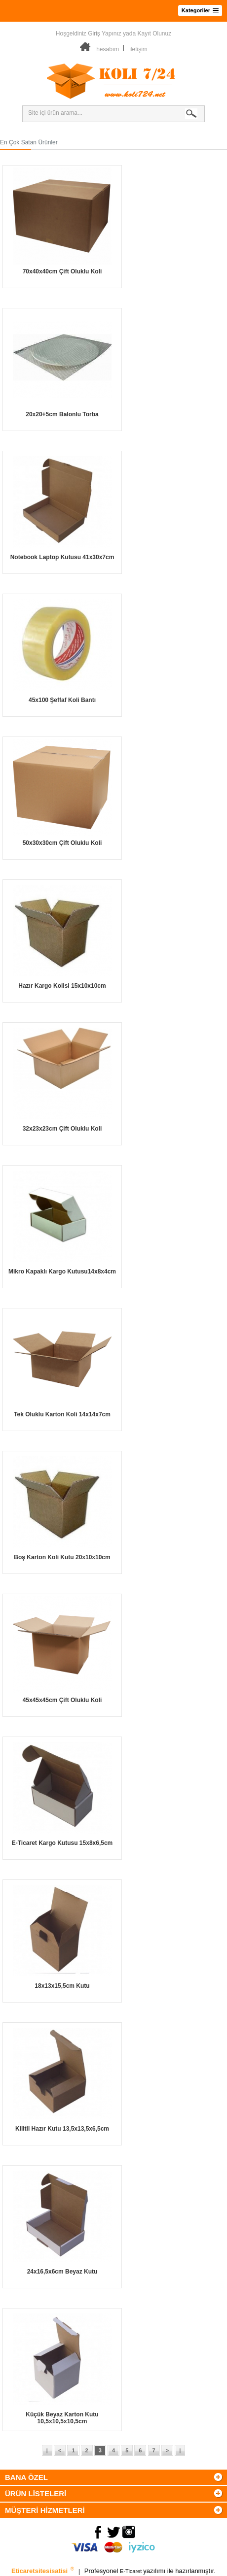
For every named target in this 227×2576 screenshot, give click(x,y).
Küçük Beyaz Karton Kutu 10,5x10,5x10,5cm (62, 2418)
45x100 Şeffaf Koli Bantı (62, 700)
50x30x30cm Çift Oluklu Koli (62, 842)
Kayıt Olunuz (154, 33)
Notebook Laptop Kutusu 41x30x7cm (62, 557)
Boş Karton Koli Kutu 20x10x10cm (62, 1557)
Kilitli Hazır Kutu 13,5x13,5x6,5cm (62, 2128)
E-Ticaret (131, 2572)
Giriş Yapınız (104, 33)
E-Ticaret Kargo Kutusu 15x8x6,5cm (62, 1843)
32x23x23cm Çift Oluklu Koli (62, 1128)
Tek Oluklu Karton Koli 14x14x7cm (62, 1414)
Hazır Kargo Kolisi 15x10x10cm (62, 985)
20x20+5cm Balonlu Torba (62, 414)
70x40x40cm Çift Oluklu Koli (62, 271)
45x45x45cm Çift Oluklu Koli (62, 1700)
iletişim (138, 49)
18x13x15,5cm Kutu (62, 1985)
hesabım (107, 49)
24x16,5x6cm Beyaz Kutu (62, 2271)
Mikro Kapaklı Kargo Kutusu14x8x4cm (62, 1271)
